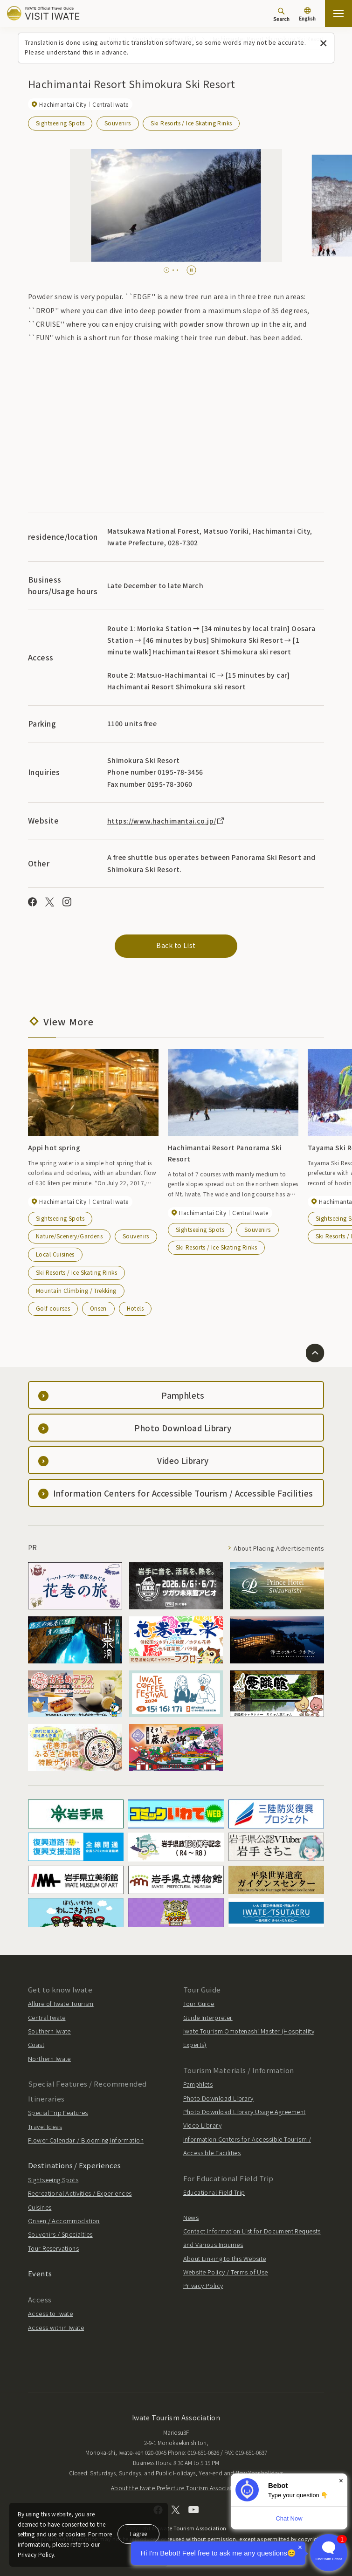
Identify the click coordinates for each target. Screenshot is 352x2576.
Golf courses (53, 1308)
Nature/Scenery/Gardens (69, 1236)
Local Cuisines (55, 1254)
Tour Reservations (53, 2248)
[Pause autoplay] (191, 270)
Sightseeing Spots (60, 123)
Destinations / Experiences (74, 2165)
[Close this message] (323, 43)
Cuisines (39, 2207)
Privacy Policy (203, 2285)
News (191, 2217)
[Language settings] (307, 15)
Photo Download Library (218, 2098)
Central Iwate (46, 2017)
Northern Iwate (49, 2058)
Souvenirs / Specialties (60, 2234)
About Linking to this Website (224, 2258)
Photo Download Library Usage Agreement (244, 2111)
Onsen (98, 1308)
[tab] (167, 270)
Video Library (202, 2125)
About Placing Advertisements (279, 1548)
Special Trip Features (58, 2112)
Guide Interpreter (208, 2017)
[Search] (281, 14)
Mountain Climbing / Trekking (76, 1290)
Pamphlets (198, 2084)
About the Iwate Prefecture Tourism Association (176, 2488)
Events (40, 2273)
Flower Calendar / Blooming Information (86, 2140)
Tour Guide (198, 2003)
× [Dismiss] (341, 2481)
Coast (36, 2044)
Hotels (135, 1308)
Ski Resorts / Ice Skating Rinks (191, 123)
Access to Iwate (50, 2313)
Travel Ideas (45, 2126)
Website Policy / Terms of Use (225, 2271)
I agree (138, 2533)
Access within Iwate (56, 2327)
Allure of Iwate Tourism (61, 2003)
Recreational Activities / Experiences (80, 2193)
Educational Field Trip (214, 2192)
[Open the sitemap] (338, 13)
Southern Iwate (49, 2030)
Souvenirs (117, 123)
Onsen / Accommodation (64, 2220)
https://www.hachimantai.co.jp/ (166, 820)
